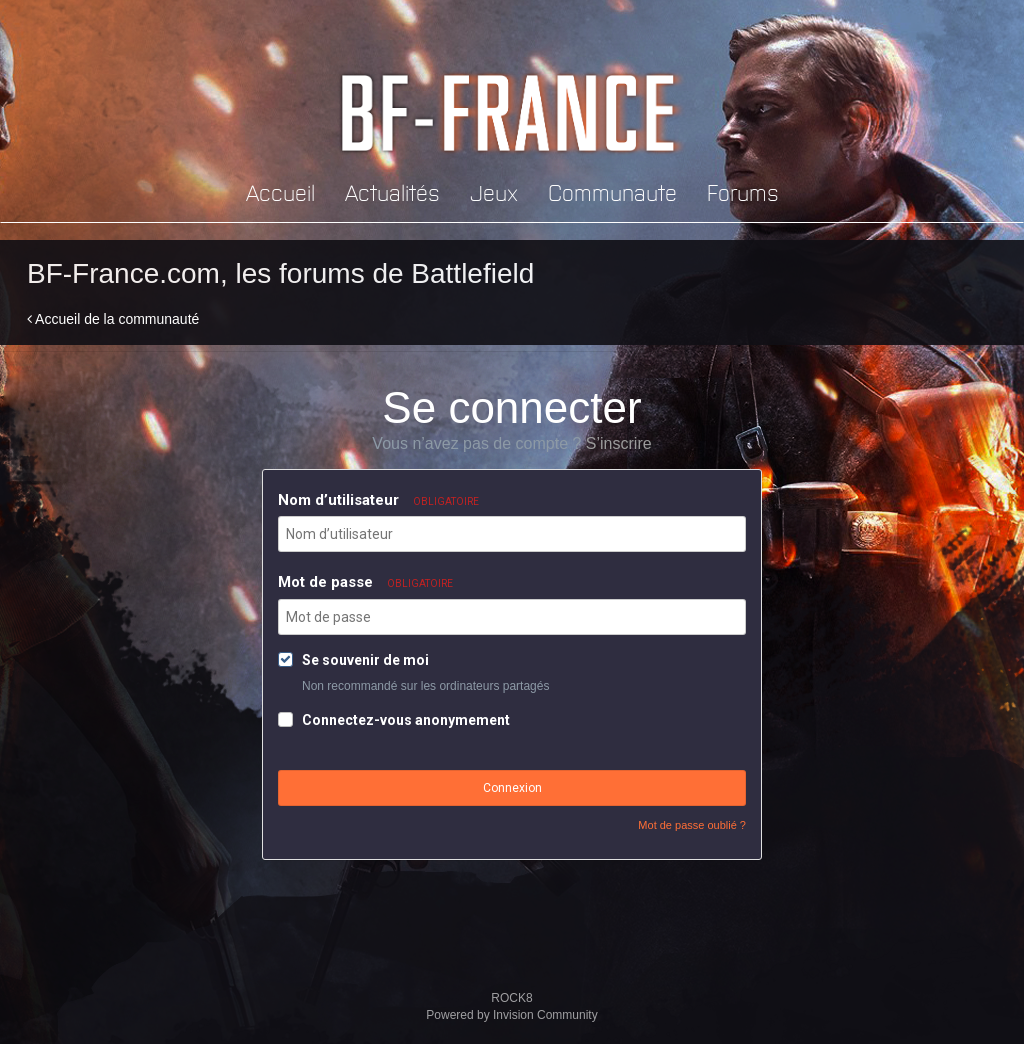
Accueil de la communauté (113, 319)
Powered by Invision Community (511, 1015)
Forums (743, 191)
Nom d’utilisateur (378, 500)
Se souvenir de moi (365, 660)
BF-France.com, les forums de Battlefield (280, 273)
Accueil (280, 191)
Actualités (392, 191)
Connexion (512, 788)
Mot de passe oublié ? (692, 825)
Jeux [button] (494, 191)
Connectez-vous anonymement (406, 720)
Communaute (612, 191)
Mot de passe (365, 582)
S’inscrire (619, 443)
